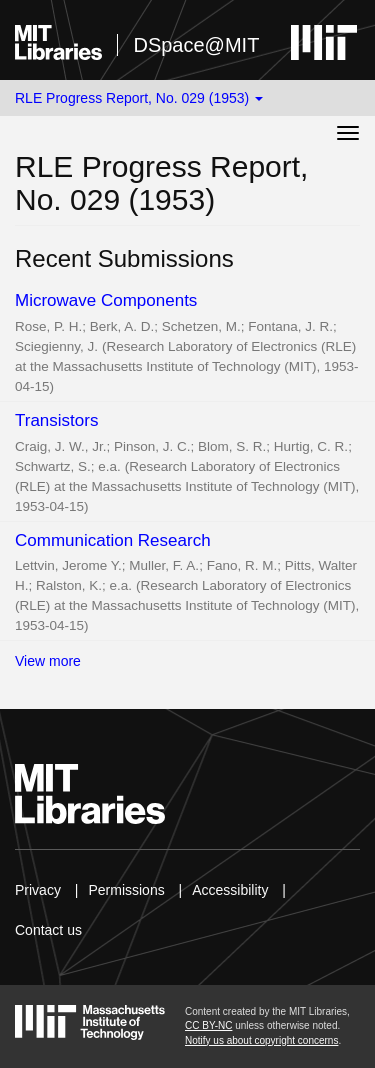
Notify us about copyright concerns (261, 1040)
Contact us (48, 930)
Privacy (38, 890)
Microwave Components (106, 300)
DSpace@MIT (196, 45)
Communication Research (113, 540)
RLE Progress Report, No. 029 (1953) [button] (139, 98)
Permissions (126, 890)
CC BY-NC (208, 1025)
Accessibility (230, 890)
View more (48, 661)
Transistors (56, 420)
